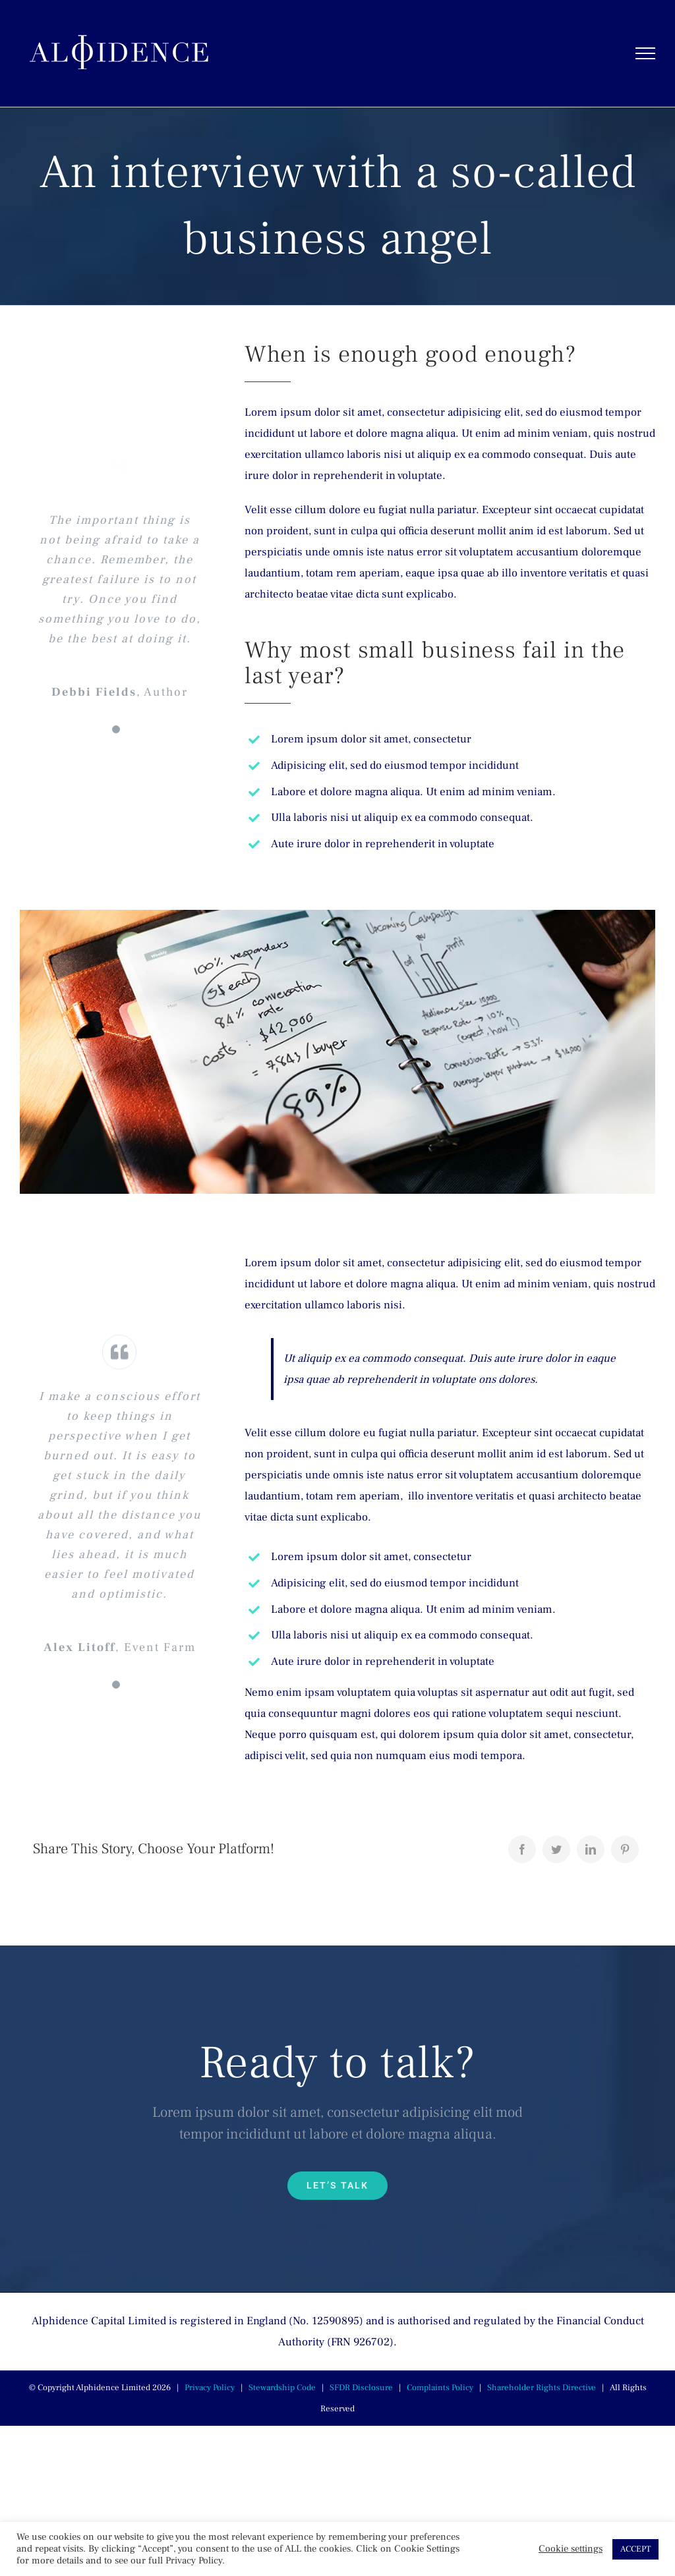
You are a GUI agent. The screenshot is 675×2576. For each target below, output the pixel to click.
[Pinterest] (625, 1849)
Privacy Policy (210, 2387)
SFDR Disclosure (361, 2387)
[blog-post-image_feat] (337, 915)
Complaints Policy (440, 2387)
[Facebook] (522, 1849)
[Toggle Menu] (645, 53)
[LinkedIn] (590, 1849)
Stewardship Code (282, 2387)
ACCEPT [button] (635, 2549)
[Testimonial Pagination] (116, 729)
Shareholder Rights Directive (541, 2387)
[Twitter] (556, 1849)
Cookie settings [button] (570, 2549)
